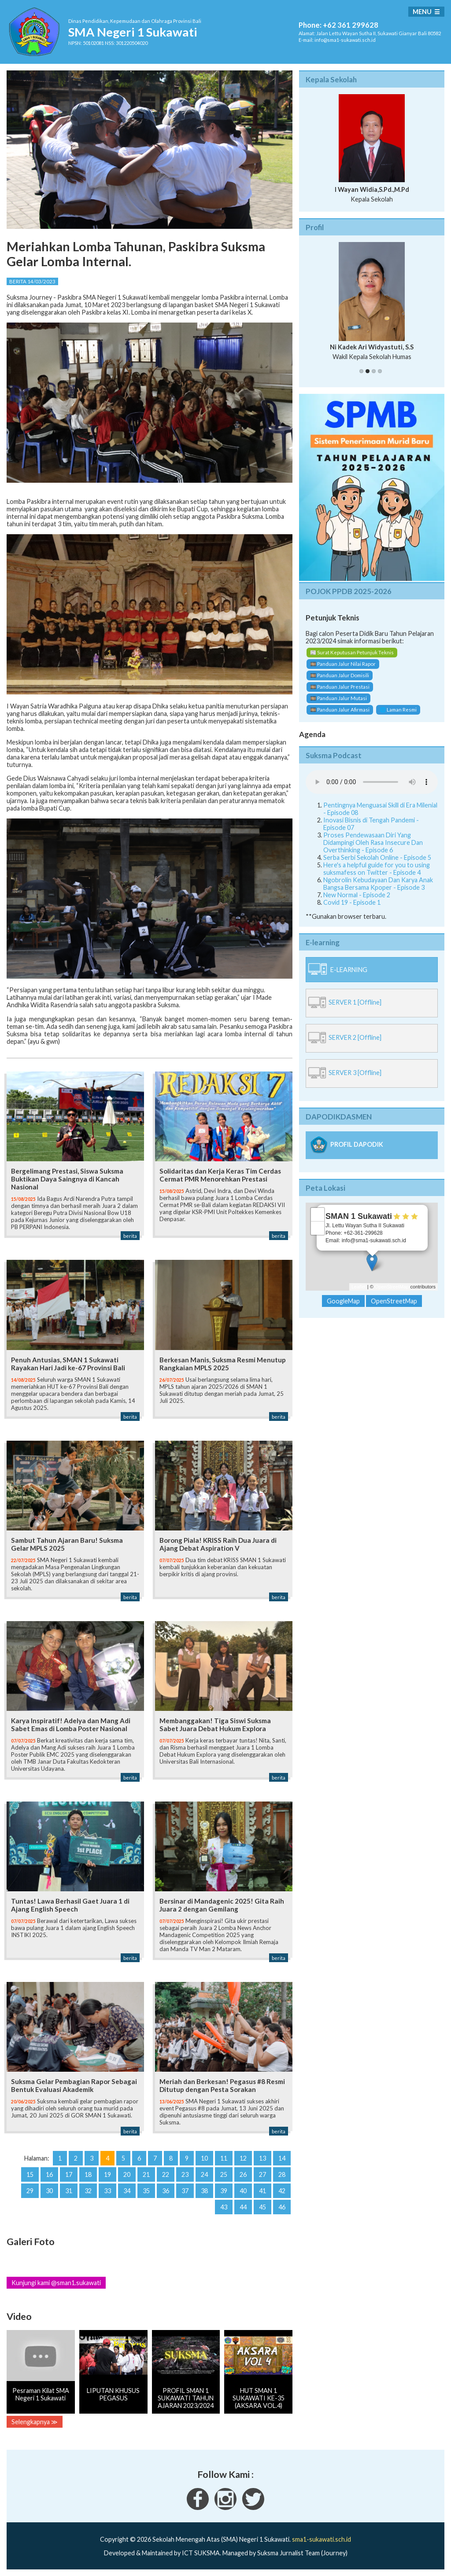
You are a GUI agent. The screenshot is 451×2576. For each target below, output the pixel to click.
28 (281, 2174)
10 (204, 2158)
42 (281, 2190)
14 (281, 2158)
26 (243, 2174)
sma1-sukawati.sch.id (321, 2539)
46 (281, 2207)
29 (29, 2190)
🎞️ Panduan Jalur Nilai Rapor (343, 664)
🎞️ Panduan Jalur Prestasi (340, 687)
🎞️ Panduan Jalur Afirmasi (340, 709)
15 (29, 2174)
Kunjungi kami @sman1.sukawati (56, 2282)
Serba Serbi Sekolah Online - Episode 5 (377, 857)
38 (204, 2190)
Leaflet (358, 1286)
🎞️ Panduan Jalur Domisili (339, 675)
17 (68, 2174)
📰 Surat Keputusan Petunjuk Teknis (352, 652)
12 (243, 2158)
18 (88, 2174)
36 (165, 2190)
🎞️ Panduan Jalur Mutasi (338, 698)
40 (243, 2190)
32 (88, 2190)
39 (223, 2190)
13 (262, 2158)
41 (262, 2190)
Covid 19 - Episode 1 (352, 902)
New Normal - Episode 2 (356, 895)
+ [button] (318, 1214)
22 (165, 2174)
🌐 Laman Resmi (398, 709)
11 (223, 2158)
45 (262, 2207)
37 (185, 2190)
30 (49, 2190)
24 (204, 2174)
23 (185, 2174)
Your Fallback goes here (372, 782)
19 (107, 2174)
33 (107, 2190)
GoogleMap (343, 1301)
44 (243, 2207)
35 (146, 2190)
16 (49, 2174)
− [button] (318, 1228)
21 (146, 2174)
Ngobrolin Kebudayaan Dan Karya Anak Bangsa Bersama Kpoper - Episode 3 (378, 883)
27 (262, 2174)
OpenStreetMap (392, 1286)
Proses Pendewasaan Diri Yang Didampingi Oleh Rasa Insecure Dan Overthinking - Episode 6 (373, 842)
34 (126, 2190)
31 (68, 2190)
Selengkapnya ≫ (34, 2422)
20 (126, 2174)
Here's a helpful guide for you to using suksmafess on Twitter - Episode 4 (376, 868)
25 (223, 2174)
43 (223, 2207)
